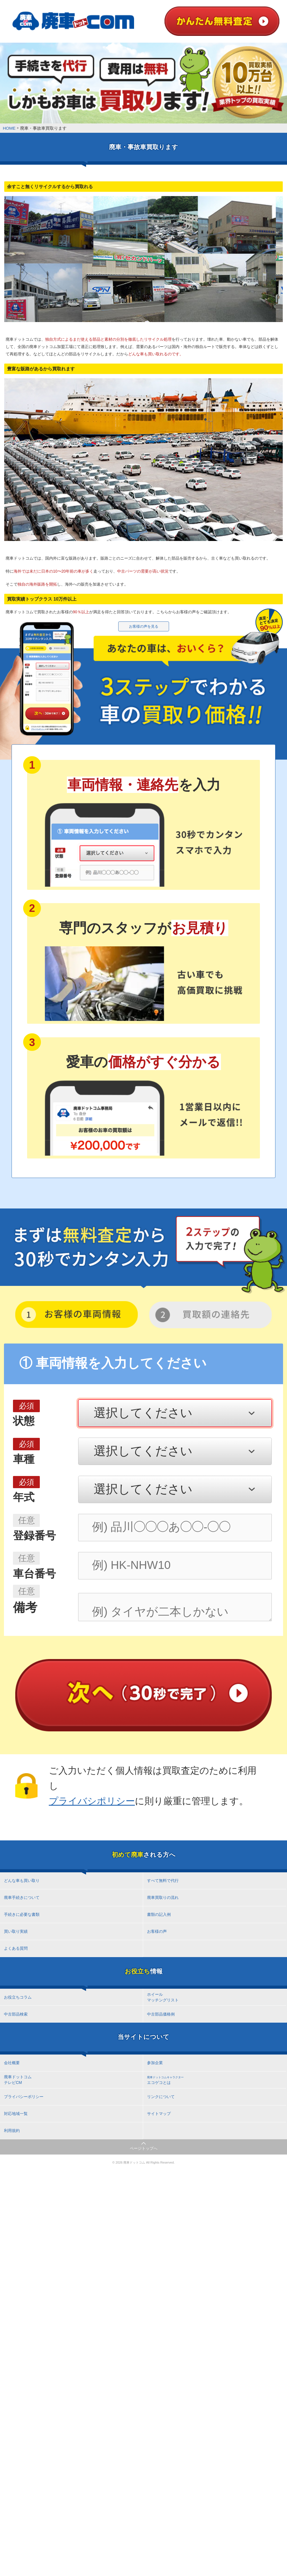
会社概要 (12, 2062)
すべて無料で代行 (163, 1880)
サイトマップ (159, 2113)
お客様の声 (157, 1931)
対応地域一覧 (16, 2113)
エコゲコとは (165, 2080)
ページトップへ (143, 2148)
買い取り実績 (16, 1931)
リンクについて (161, 2096)
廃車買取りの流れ (163, 1897)
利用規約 (12, 2130)
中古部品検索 (16, 2014)
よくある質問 (16, 1948)
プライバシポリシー (92, 1801)
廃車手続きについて (22, 1897)
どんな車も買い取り (22, 1880)
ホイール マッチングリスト (163, 1997)
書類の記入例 (159, 1914)
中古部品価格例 (161, 2014)
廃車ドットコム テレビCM (18, 2080)
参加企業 (155, 2062)
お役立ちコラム (18, 1997)
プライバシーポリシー (23, 2096)
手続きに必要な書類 (22, 1914)
